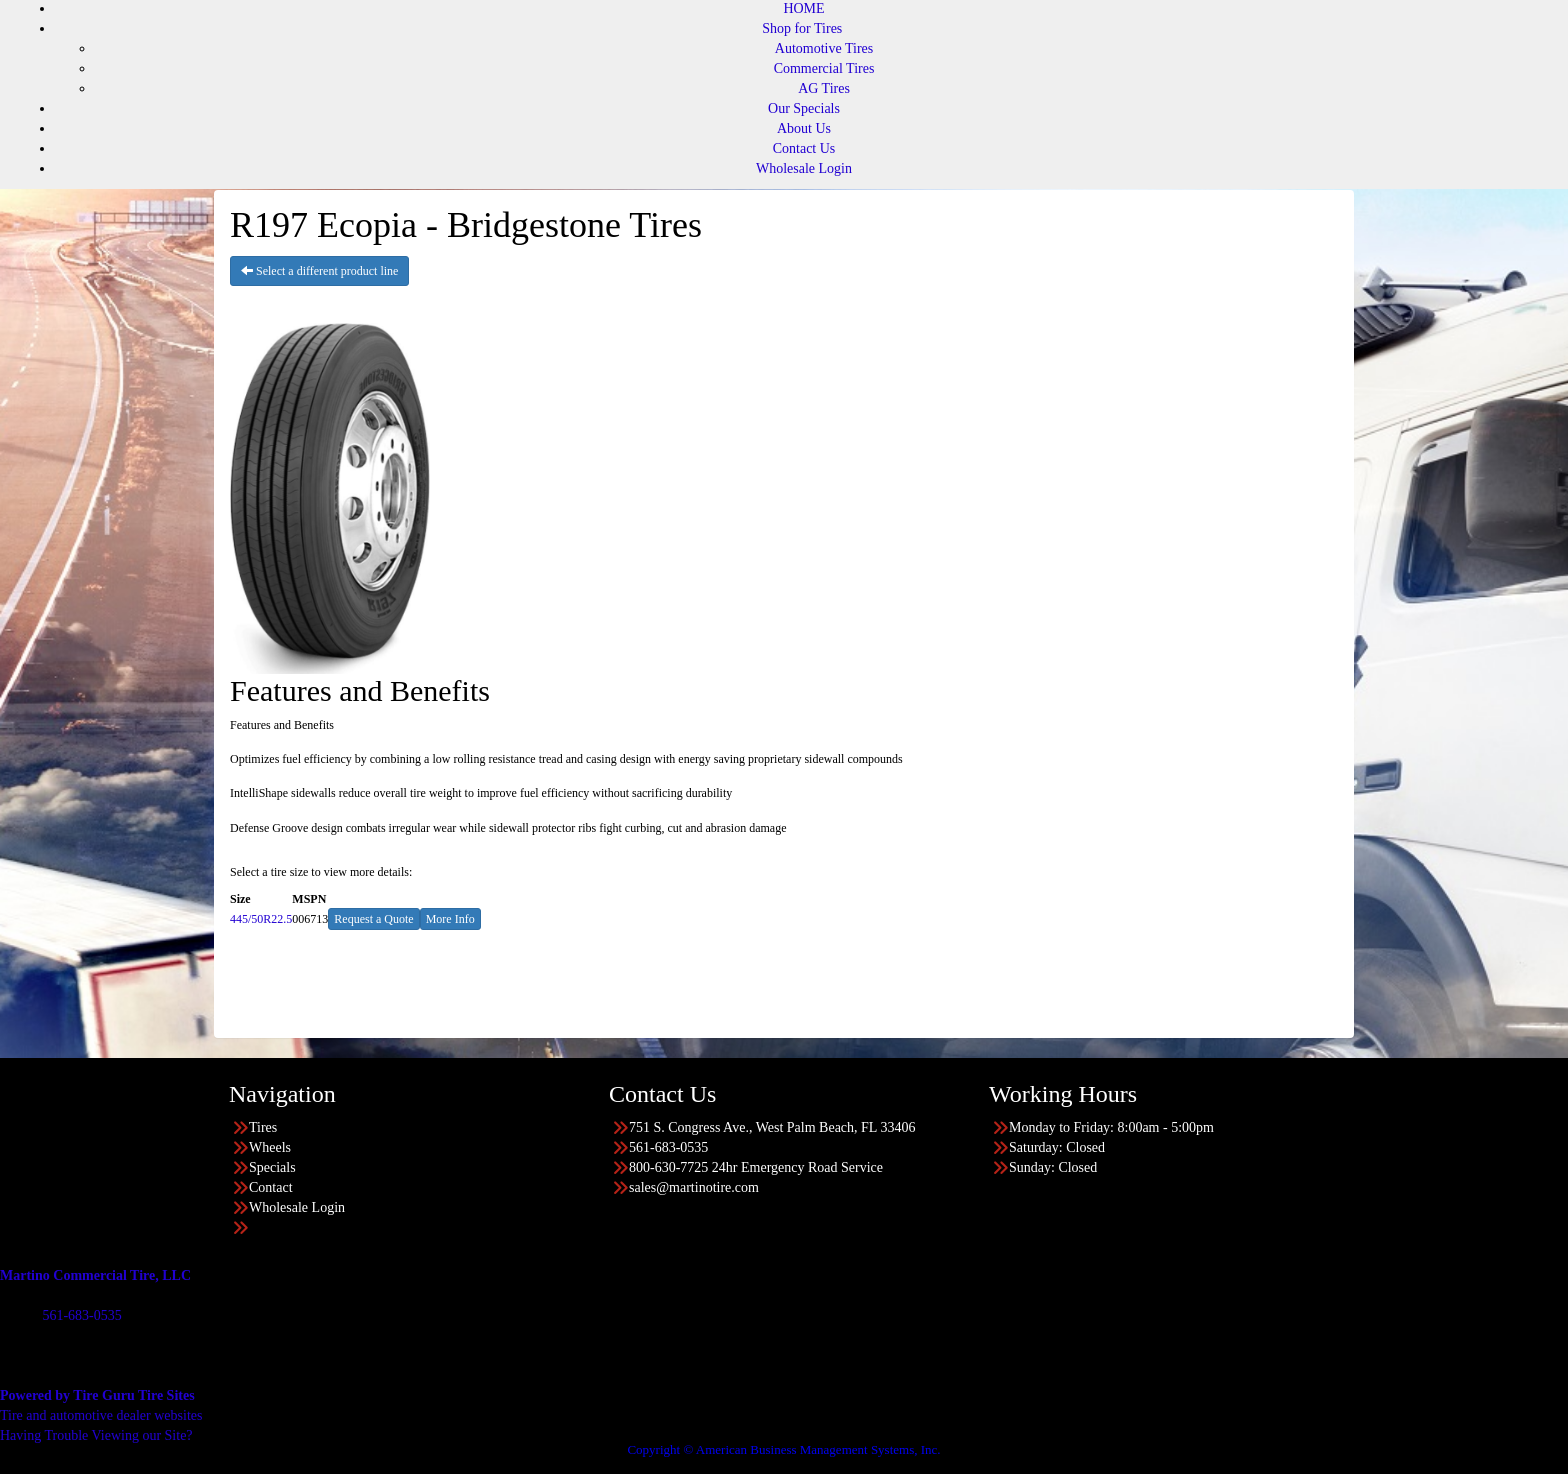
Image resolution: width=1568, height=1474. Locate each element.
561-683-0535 (81, 1315)
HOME (803, 8)
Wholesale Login (804, 168)
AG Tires (824, 88)
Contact (271, 1187)
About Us (804, 128)
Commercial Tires (824, 68)
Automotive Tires (824, 48)
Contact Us (804, 148)
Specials (272, 1167)
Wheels (270, 1147)
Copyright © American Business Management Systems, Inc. (783, 1449)
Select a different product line (319, 271)
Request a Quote (373, 919)
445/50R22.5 (261, 919)
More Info (450, 919)
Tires (263, 1127)
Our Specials (804, 108)
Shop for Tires (802, 28)
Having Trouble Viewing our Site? (96, 1435)
